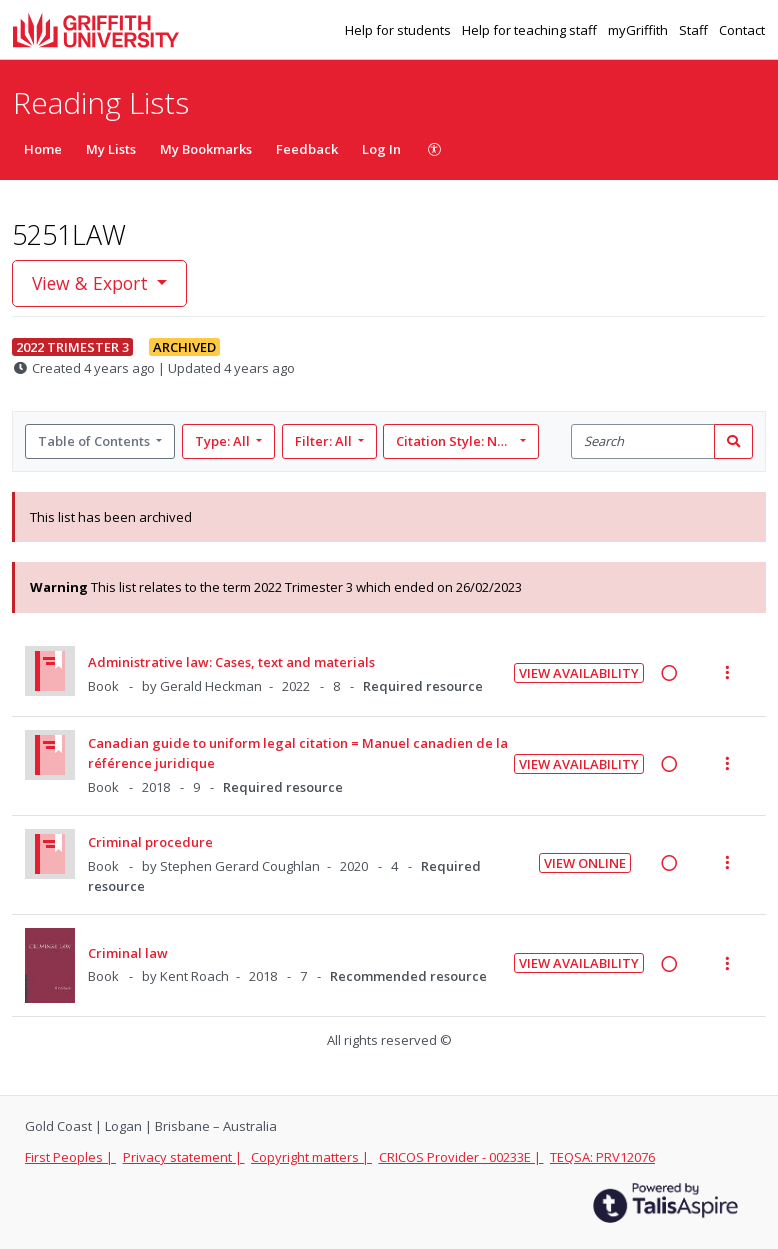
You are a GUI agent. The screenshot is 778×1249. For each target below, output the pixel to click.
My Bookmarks (206, 149)
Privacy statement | (184, 1157)
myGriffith (639, 30)
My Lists (111, 149)
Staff (695, 30)
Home (43, 149)
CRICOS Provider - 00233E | (461, 1157)
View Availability (579, 673)
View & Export (92, 283)
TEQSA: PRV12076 (602, 1157)
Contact (742, 30)
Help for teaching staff (531, 30)
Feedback (307, 149)
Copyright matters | (311, 1157)
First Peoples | (70, 1157)
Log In (381, 149)
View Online (585, 863)
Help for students (399, 30)
